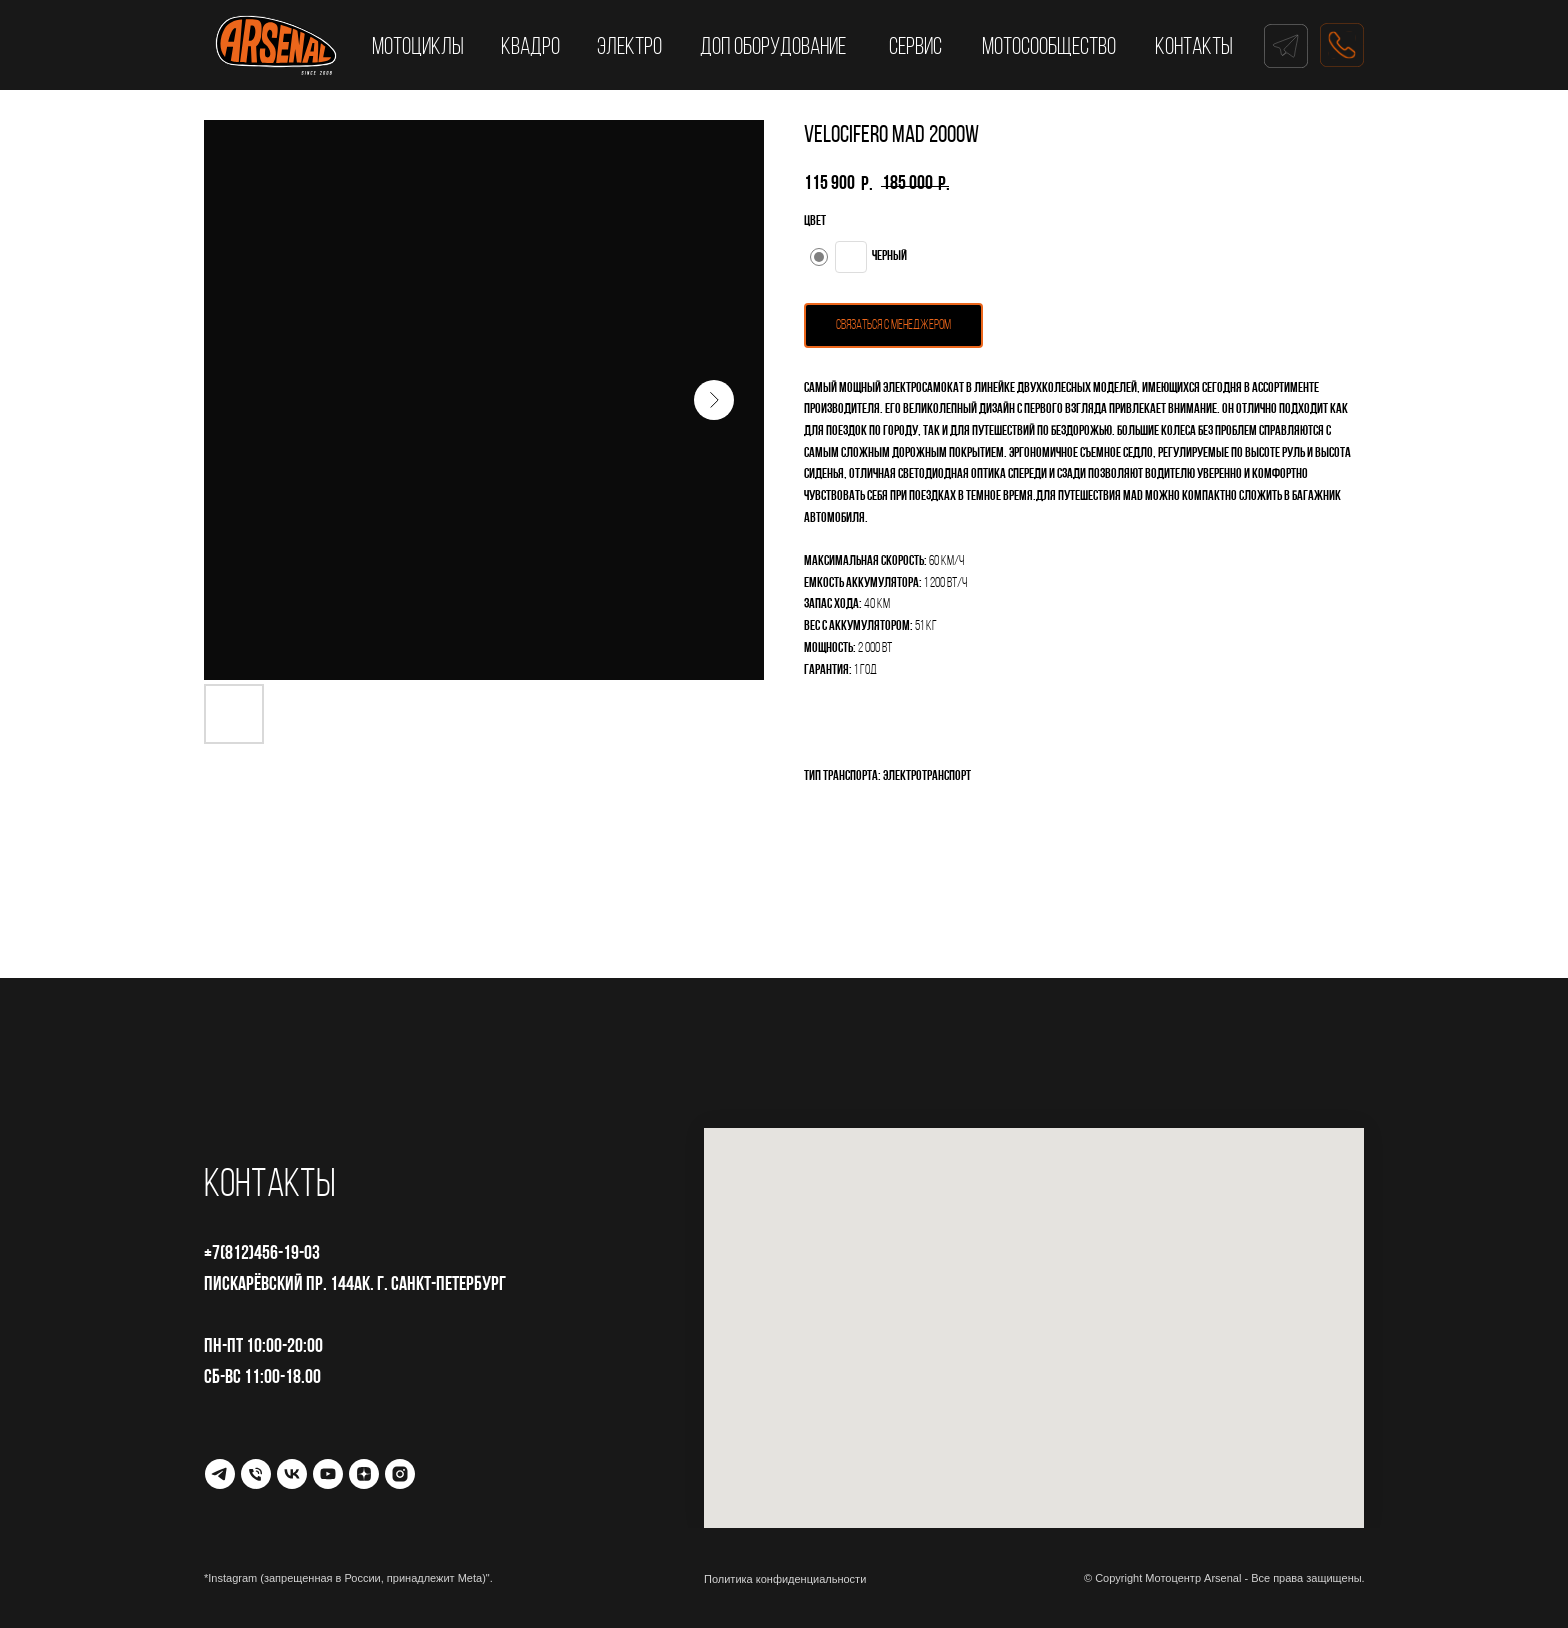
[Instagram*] (400, 1474)
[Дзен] (364, 1474)
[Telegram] (220, 1474)
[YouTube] (328, 1474)
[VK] (292, 1474)
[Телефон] (256, 1474)
